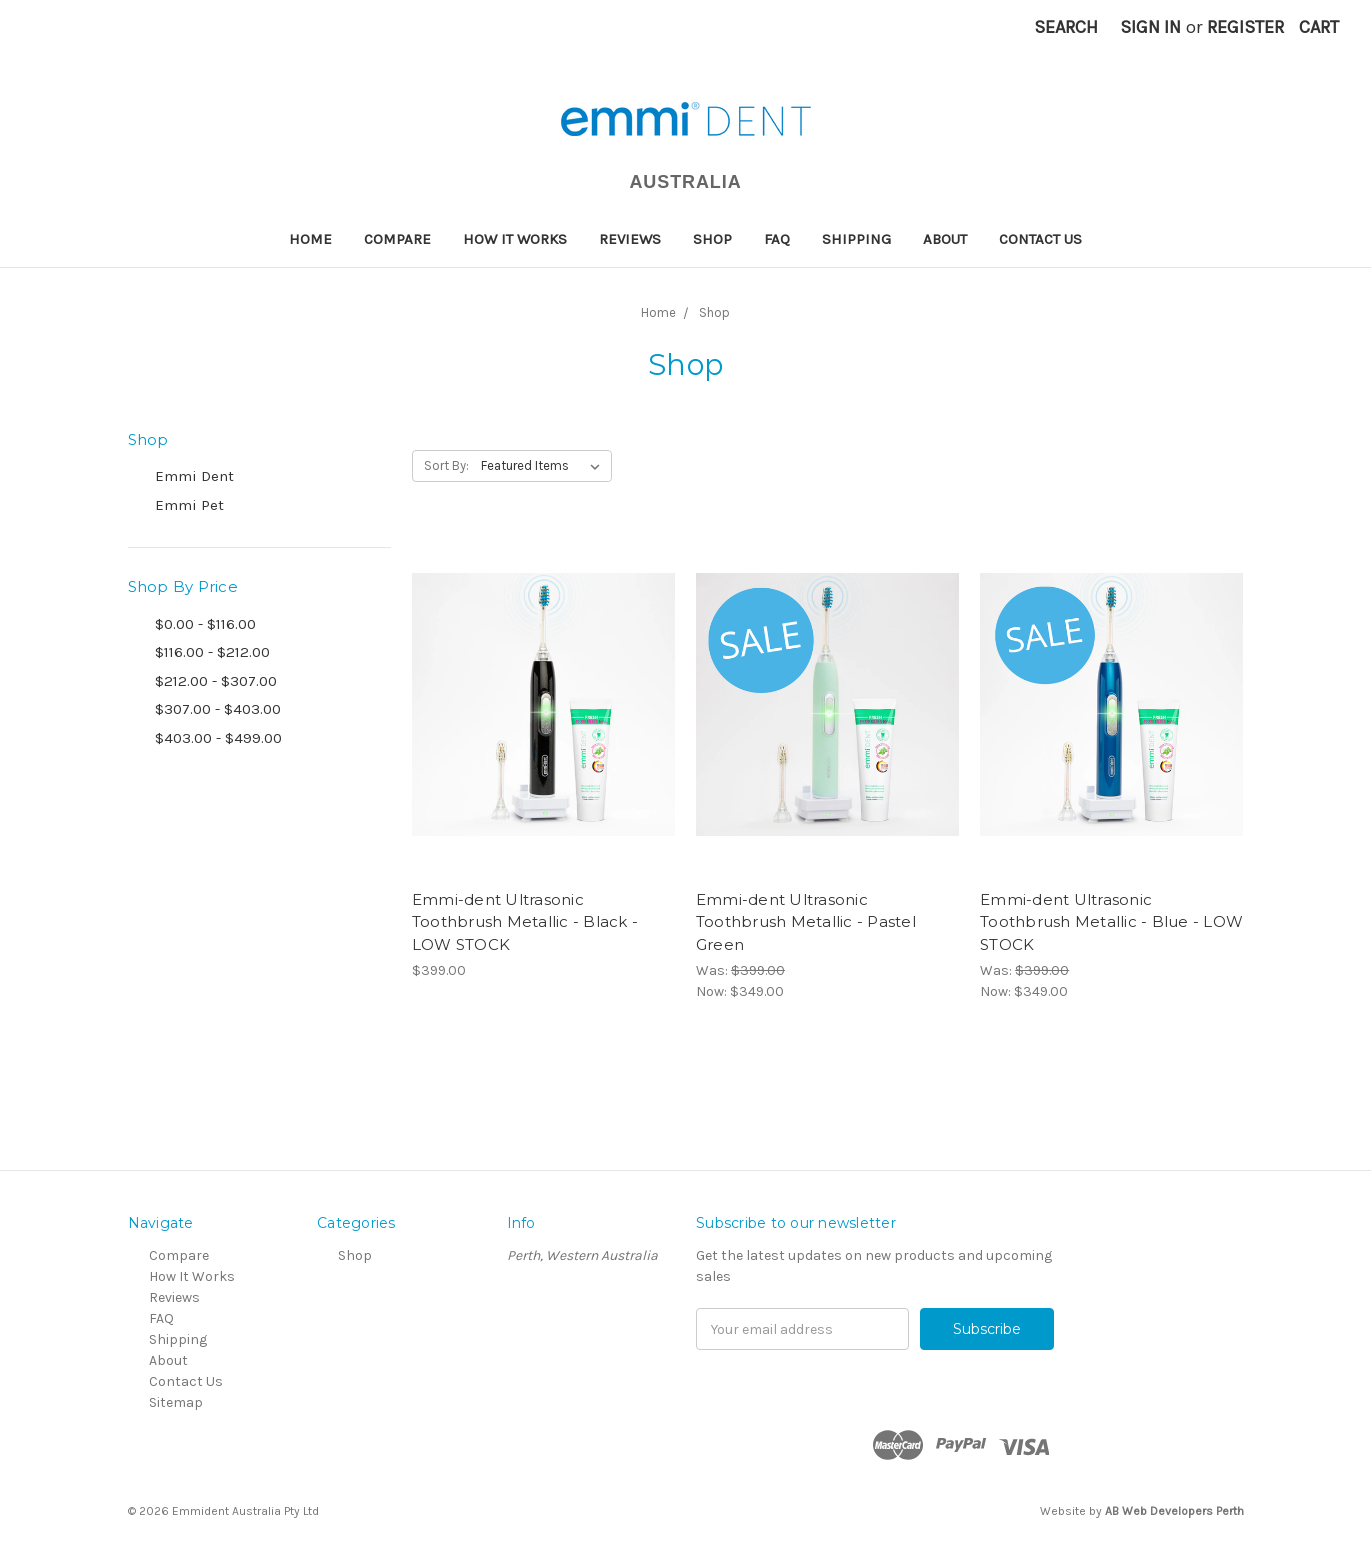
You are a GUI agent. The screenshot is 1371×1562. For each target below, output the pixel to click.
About (945, 239)
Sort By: (446, 465)
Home (310, 239)
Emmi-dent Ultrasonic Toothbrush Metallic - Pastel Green (806, 922)
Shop (712, 239)
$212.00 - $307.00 (216, 681)
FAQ (777, 239)
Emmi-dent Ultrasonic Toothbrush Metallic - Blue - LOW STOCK (1111, 922)
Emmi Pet (189, 505)
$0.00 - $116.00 (205, 624)
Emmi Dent (194, 476)
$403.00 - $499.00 (218, 738)
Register (1245, 27)
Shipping (856, 239)
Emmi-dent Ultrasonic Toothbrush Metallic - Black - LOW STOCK (525, 922)
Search (1066, 27)
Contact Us (1040, 239)
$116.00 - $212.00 (212, 652)
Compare (397, 239)
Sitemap (176, 1402)
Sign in (1150, 27)
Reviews (630, 239)
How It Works (515, 239)
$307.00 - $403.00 (218, 709)
